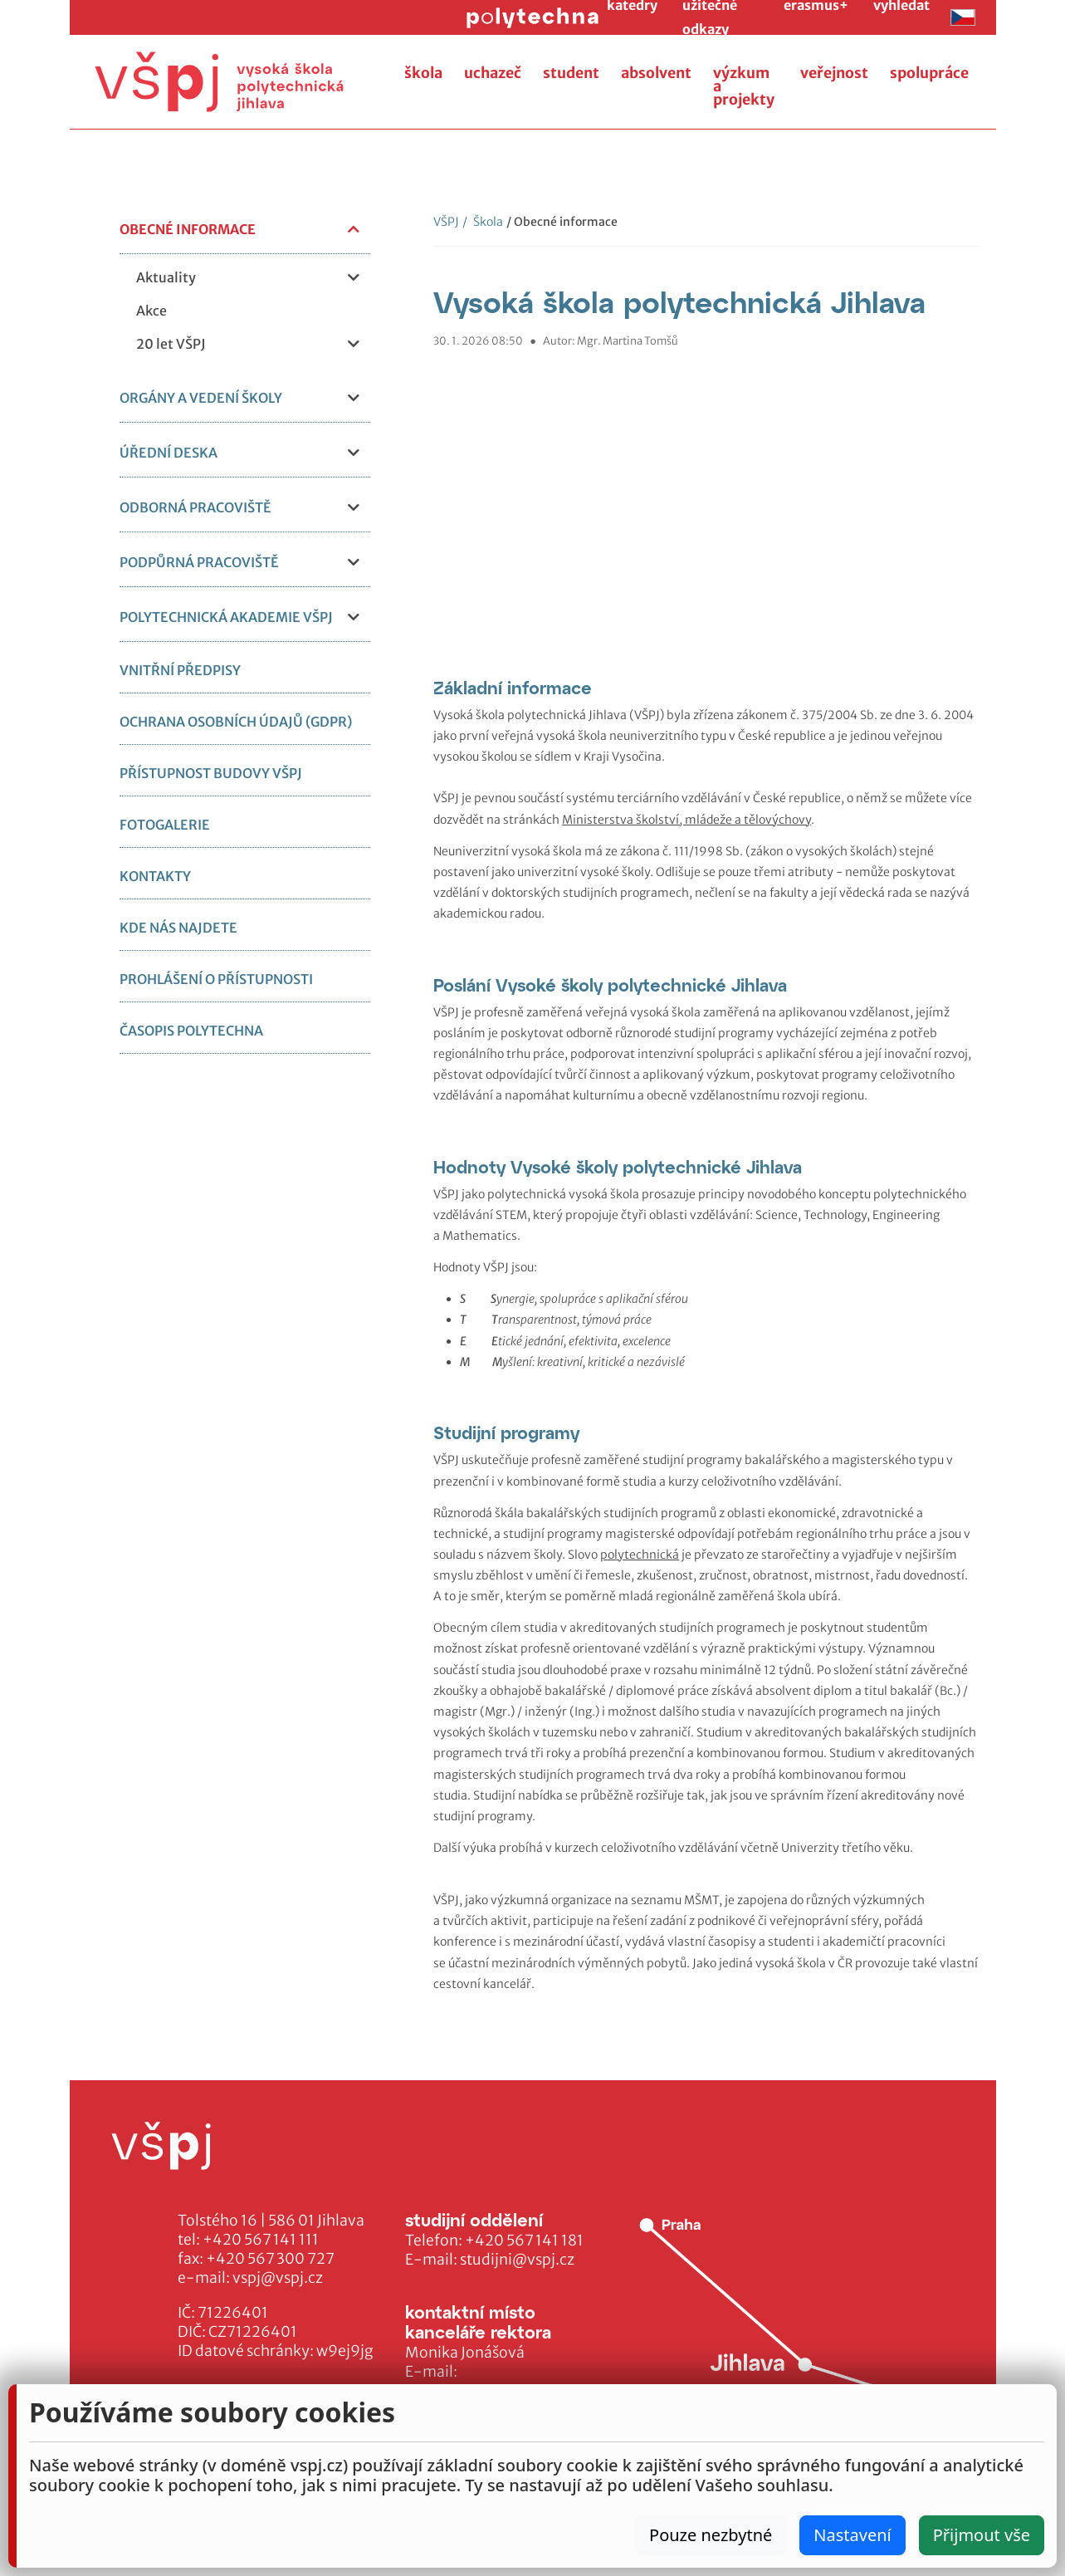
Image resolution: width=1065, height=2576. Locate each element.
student (571, 73)
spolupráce (929, 73)
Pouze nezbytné (710, 2535)
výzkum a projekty (743, 86)
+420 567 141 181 (524, 2240)
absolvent (656, 73)
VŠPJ (446, 221)
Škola (482, 221)
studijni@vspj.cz (517, 2259)
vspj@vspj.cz (277, 2278)
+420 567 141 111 (261, 2240)
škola (423, 73)
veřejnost (834, 73)
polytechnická (639, 1554)
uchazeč (492, 73)
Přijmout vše (981, 2535)
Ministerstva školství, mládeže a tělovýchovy (686, 819)
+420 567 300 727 (270, 2259)
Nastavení (852, 2535)
